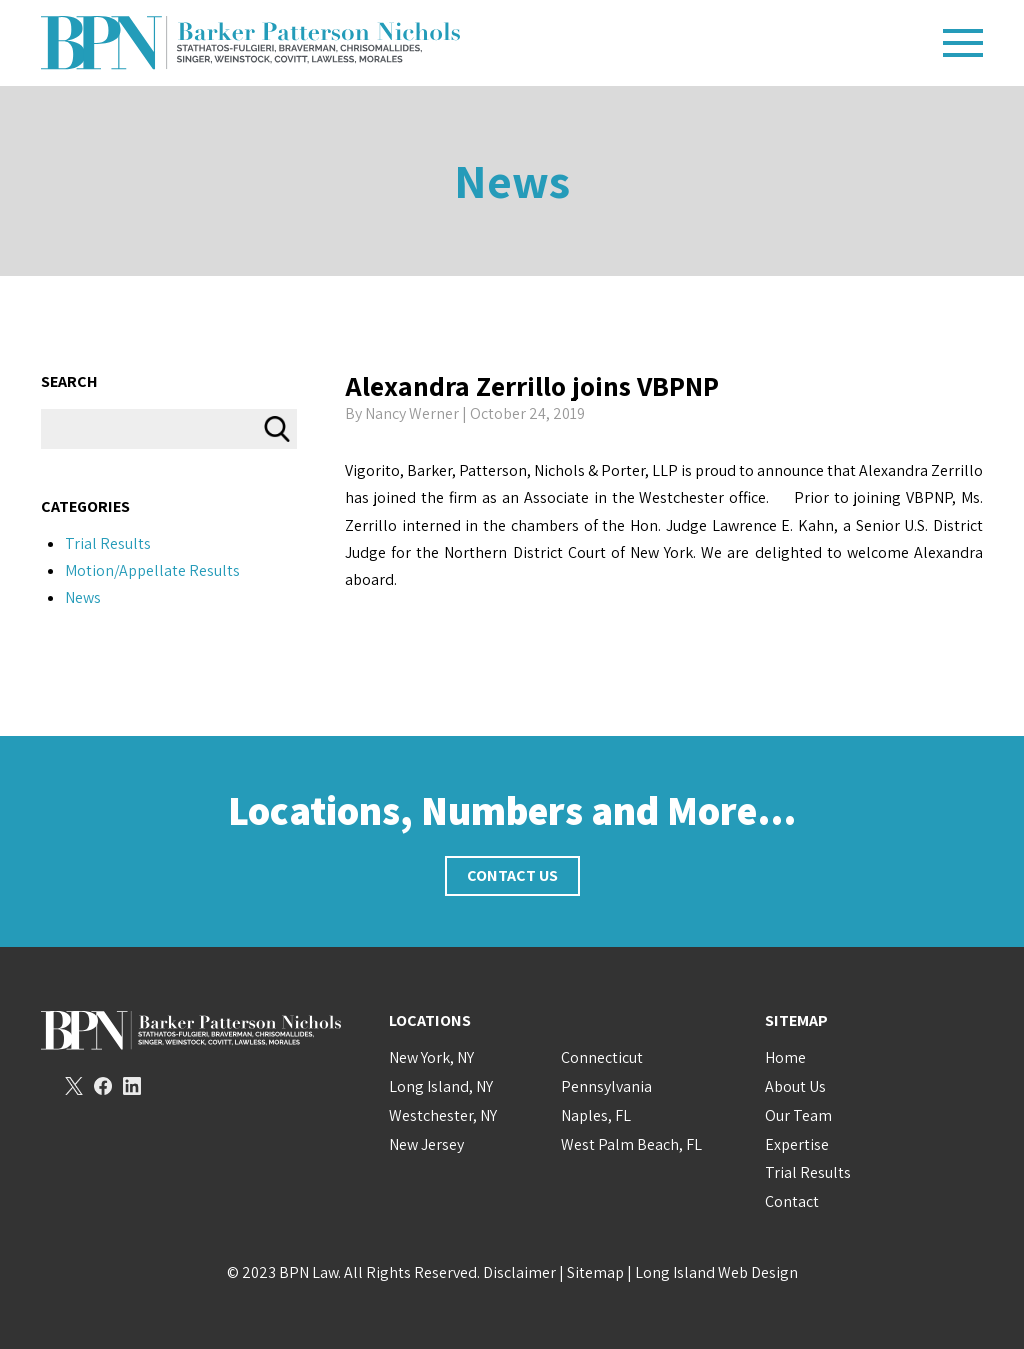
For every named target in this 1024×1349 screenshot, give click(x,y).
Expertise (797, 1144)
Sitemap (595, 1272)
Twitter (74, 1086)
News (512, 180)
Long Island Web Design (716, 1272)
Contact (792, 1201)
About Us (795, 1086)
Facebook (103, 1086)
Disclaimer (519, 1272)
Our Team (798, 1115)
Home (785, 1057)
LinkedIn (132, 1086)
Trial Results (108, 543)
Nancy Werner (412, 413)
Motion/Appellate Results (152, 570)
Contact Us (512, 875)
